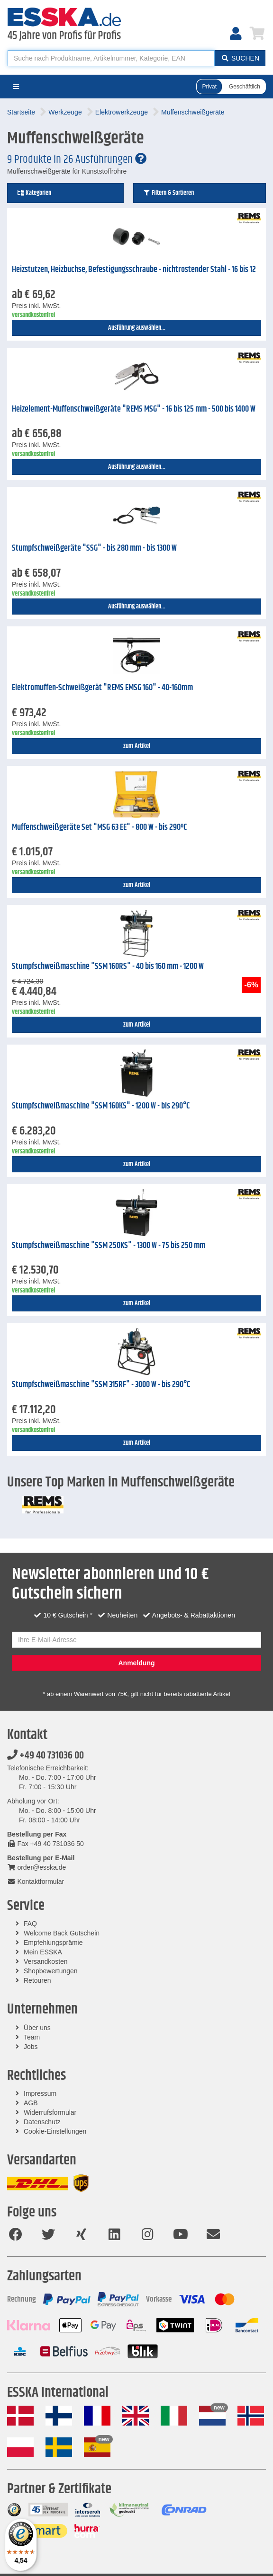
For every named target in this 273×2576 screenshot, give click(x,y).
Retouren (37, 1980)
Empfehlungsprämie (53, 1942)
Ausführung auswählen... (136, 328)
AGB (31, 2103)
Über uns (37, 2027)
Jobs (31, 2046)
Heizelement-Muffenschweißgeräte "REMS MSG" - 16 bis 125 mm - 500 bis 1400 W (133, 409)
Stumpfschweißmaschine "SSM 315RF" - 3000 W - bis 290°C (101, 1384)
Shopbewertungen (51, 1971)
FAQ (30, 1923)
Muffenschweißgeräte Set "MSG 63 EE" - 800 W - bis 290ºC (99, 827)
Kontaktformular (35, 1881)
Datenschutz (42, 2122)
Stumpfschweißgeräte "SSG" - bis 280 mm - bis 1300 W (94, 548)
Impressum (40, 2093)
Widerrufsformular (50, 2112)
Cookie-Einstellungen (55, 2131)
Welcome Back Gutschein (62, 1933)
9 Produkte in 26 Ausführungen (76, 159)
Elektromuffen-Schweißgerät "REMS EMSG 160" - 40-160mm (102, 688)
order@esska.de (36, 1867)
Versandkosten (46, 1961)
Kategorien (34, 193)
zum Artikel (136, 746)
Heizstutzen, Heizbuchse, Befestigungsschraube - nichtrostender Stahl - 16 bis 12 (134, 269)
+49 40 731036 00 (45, 1756)
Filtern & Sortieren (168, 193)
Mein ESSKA (43, 1952)
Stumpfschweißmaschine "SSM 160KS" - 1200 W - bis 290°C (101, 1106)
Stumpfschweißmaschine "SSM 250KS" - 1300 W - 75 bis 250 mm (108, 1245)
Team (32, 2037)
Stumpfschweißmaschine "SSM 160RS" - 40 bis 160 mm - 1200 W (108, 966)
